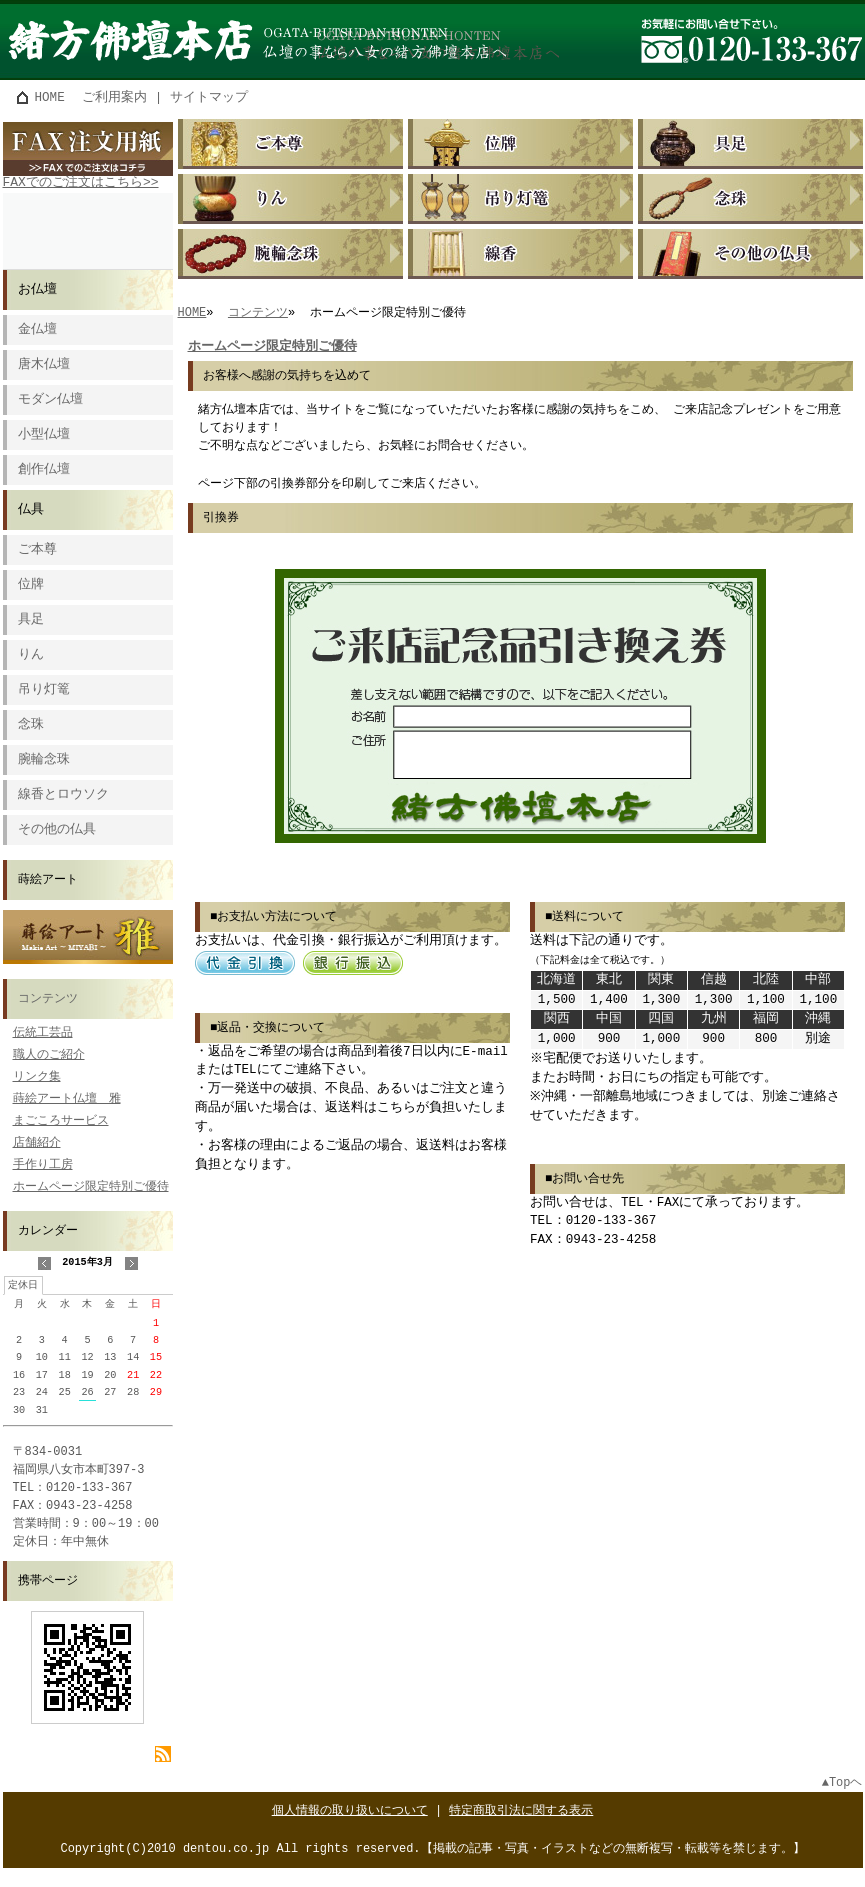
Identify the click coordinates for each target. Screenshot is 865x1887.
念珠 (31, 725)
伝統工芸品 (43, 1033)
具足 (31, 620)
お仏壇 (37, 290)
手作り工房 (43, 1165)
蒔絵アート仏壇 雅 (67, 1099)
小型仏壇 (44, 435)
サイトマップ (209, 97)
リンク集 (37, 1077)
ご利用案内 (114, 97)
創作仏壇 (44, 470)
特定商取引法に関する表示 (521, 1811)
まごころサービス (61, 1121)
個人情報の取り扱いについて (350, 1811)
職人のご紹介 (49, 1055)
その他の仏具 (57, 830)
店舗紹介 (37, 1143)
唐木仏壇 (44, 365)
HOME (50, 97)
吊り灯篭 (44, 690)
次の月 (131, 1270)
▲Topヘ (842, 1783)
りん (31, 655)
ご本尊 (37, 550)
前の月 (44, 1270)
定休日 (23, 1287)
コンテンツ (48, 999)
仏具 (31, 510)
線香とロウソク (63, 795)
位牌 (31, 585)
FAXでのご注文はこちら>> (81, 183)
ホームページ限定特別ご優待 (91, 1187)
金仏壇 (37, 330)
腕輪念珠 (44, 760)
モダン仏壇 (50, 400)
